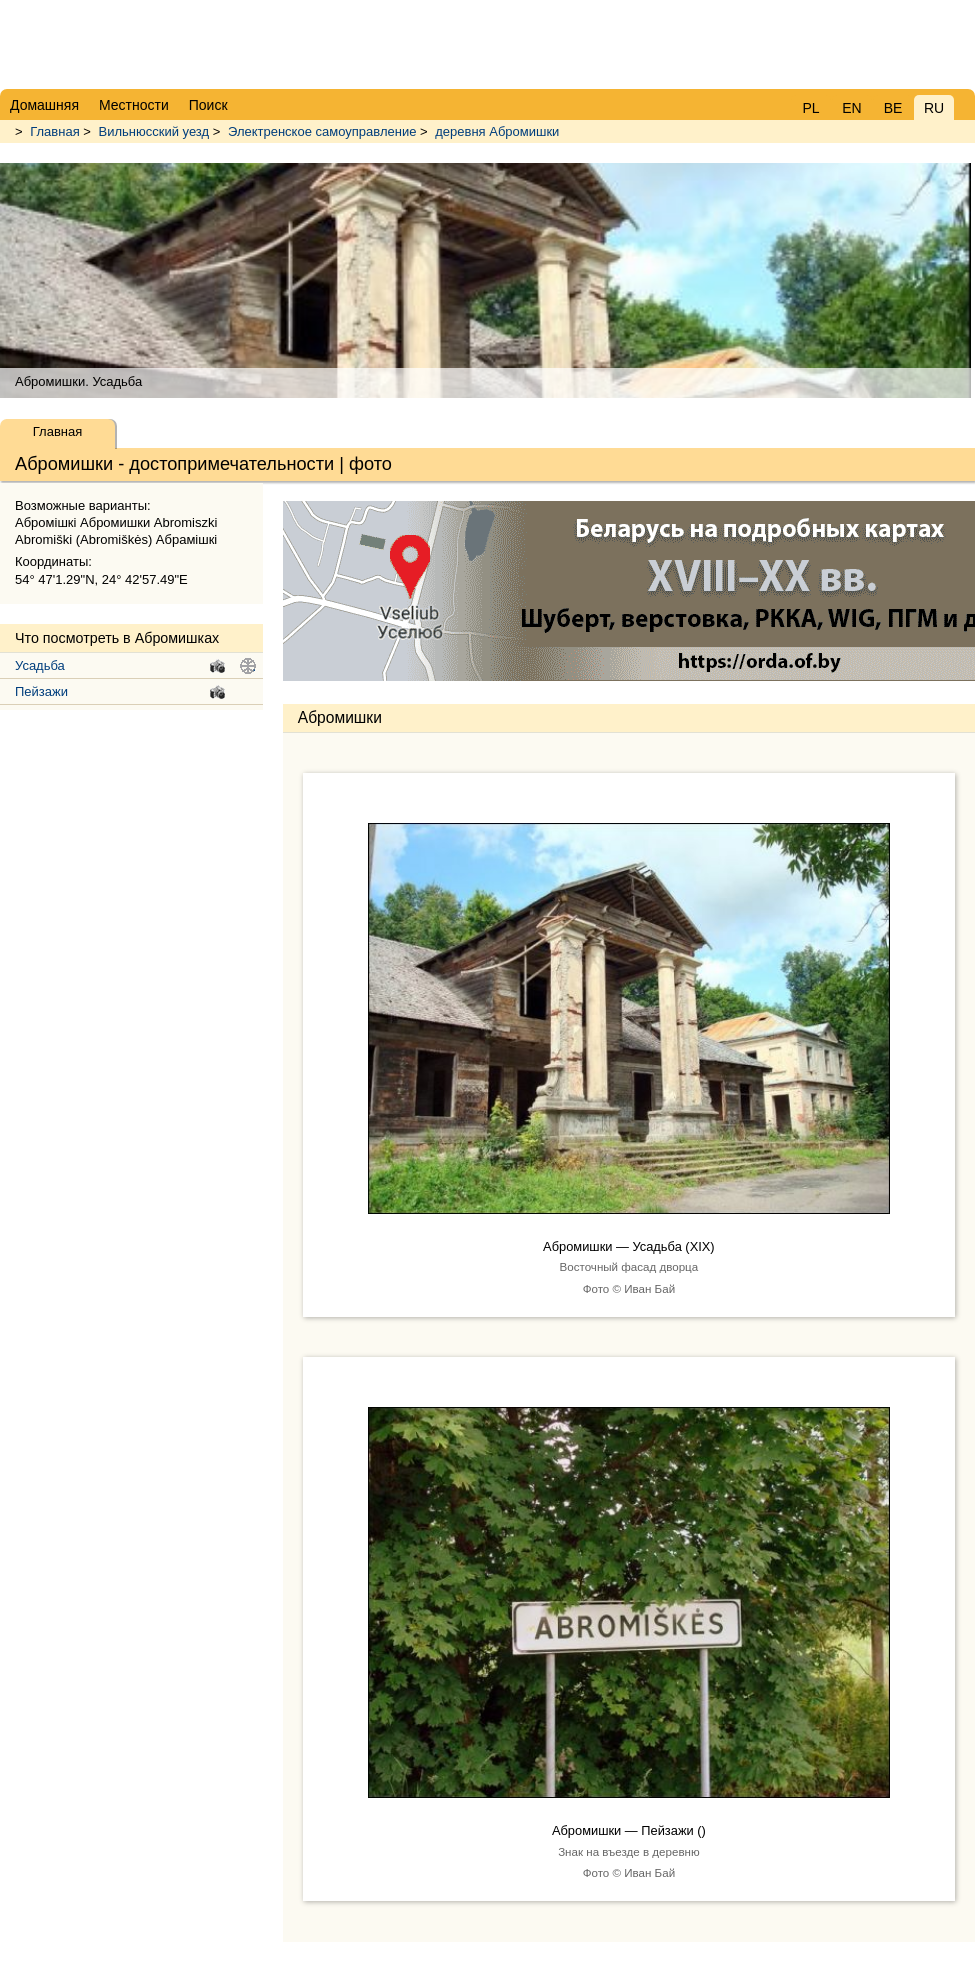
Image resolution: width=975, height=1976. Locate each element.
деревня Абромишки (497, 131)
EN (851, 108)
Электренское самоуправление (324, 131)
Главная (54, 131)
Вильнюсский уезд (154, 131)
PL (810, 108)
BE (893, 108)
